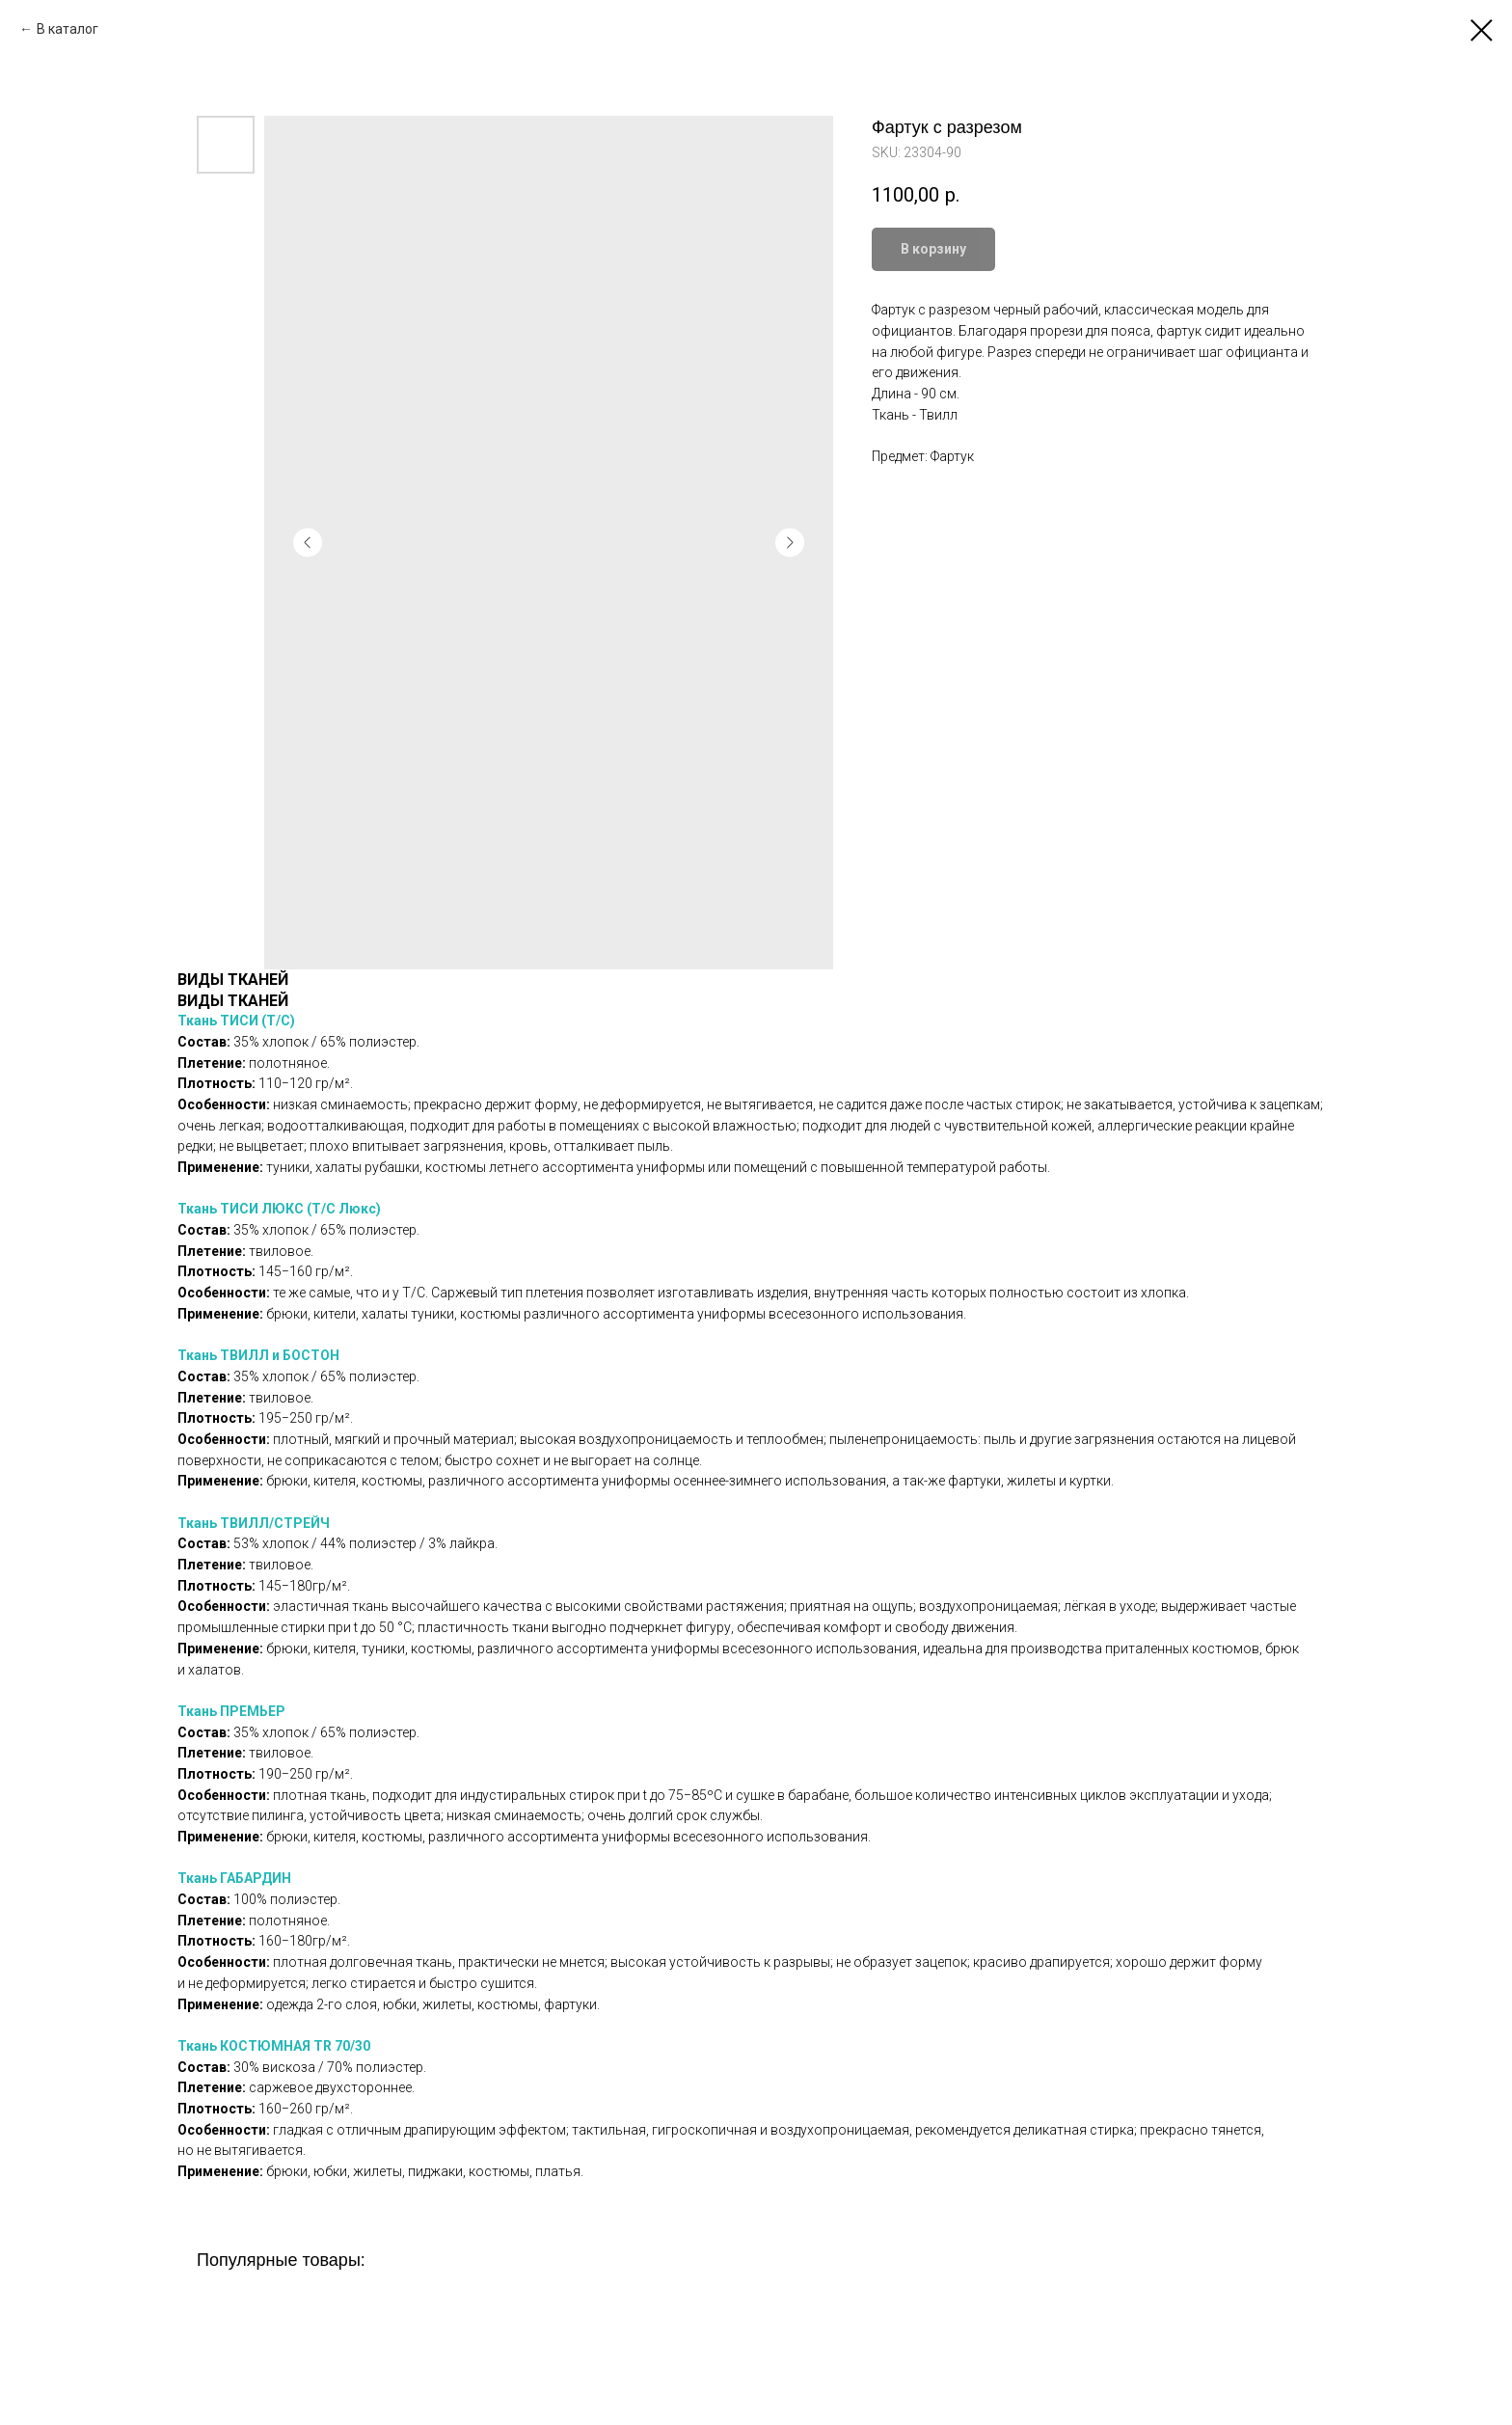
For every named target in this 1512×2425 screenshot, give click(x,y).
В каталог (67, 29)
